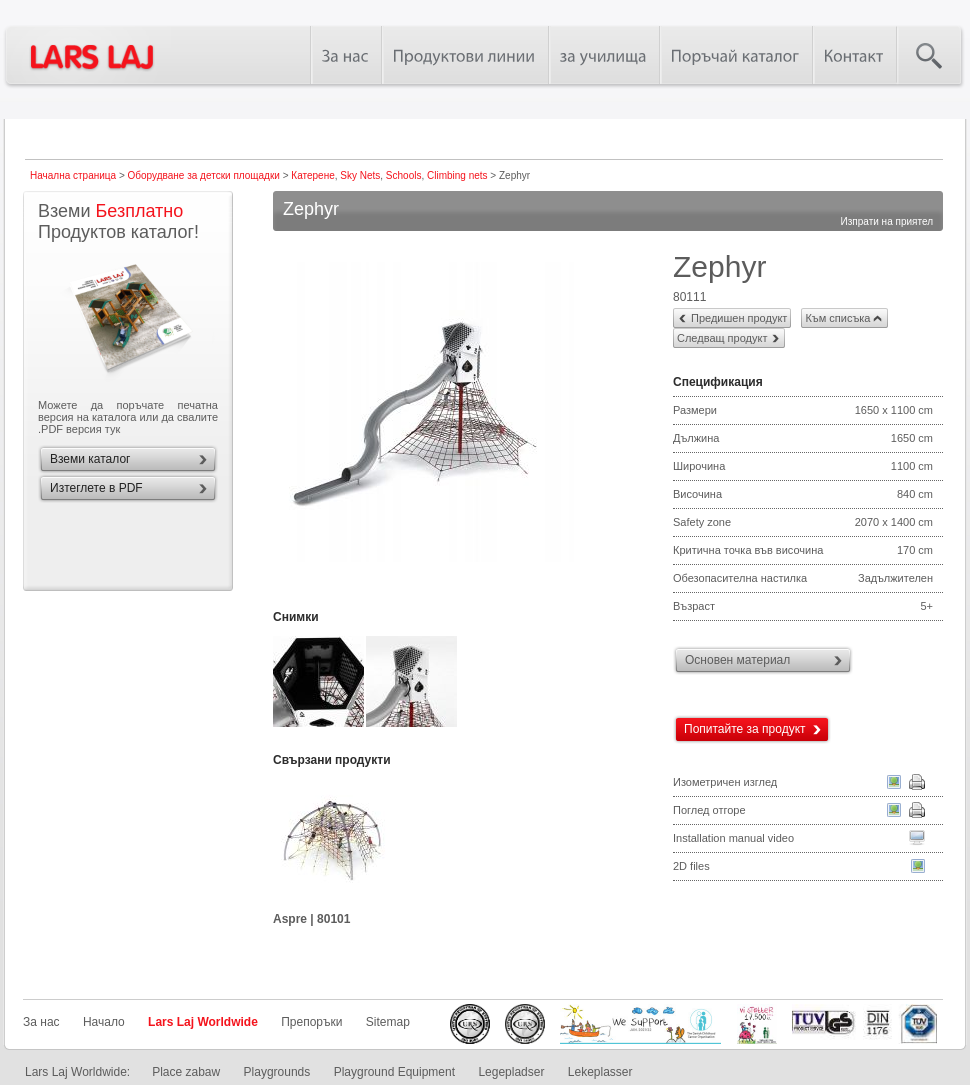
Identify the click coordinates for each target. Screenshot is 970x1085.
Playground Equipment (394, 1072)
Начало (104, 1022)
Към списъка (837, 318)
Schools (404, 175)
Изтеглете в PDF (96, 488)
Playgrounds (277, 1072)
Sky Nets (360, 175)
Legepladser (511, 1072)
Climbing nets (457, 175)
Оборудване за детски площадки (204, 175)
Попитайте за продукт (745, 729)
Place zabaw (186, 1072)
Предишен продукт (739, 318)
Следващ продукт (722, 338)
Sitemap (388, 1022)
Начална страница (73, 175)
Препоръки (311, 1022)
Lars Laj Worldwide (203, 1022)
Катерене (312, 175)
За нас (41, 1022)
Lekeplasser (600, 1072)
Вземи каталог (90, 459)
